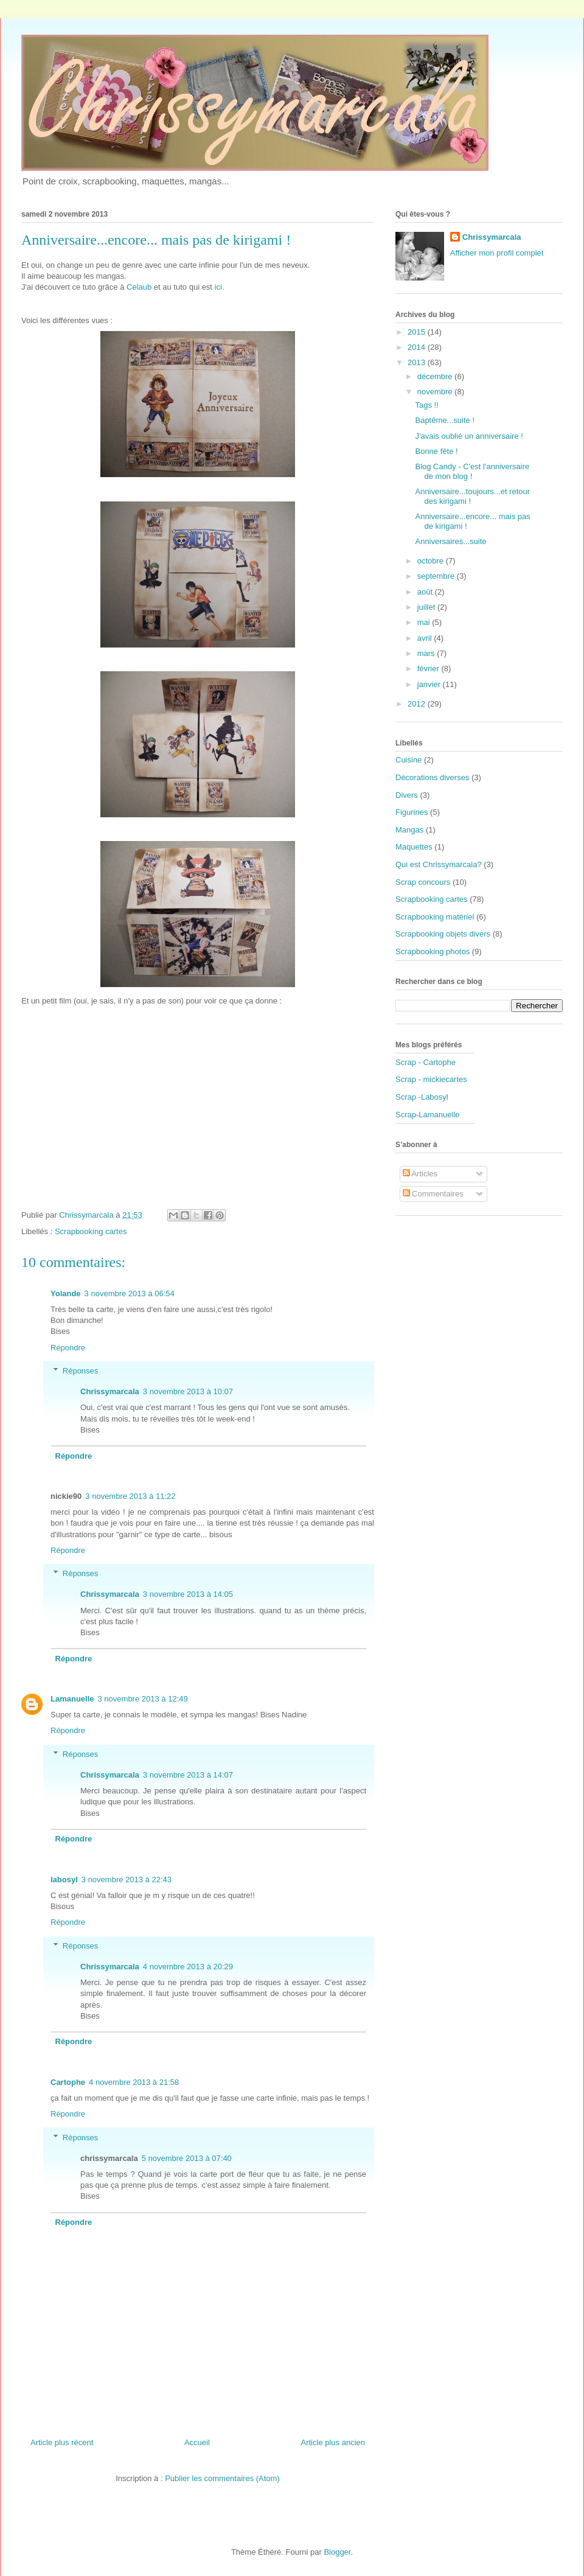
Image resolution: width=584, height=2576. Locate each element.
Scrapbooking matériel (434, 916)
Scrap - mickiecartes (431, 1079)
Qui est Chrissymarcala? (438, 864)
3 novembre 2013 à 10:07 (188, 1391)
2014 (418, 347)
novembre (435, 391)
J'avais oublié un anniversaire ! (469, 436)
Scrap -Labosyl (421, 1096)
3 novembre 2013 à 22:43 (127, 1879)
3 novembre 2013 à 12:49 (143, 1698)
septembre (437, 576)
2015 (418, 332)
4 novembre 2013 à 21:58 (134, 2082)
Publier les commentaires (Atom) (222, 2478)
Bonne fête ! (436, 451)
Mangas (409, 829)
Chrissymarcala (109, 1391)
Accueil (197, 2442)
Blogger (337, 2552)
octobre (431, 560)
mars (427, 653)
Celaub (139, 286)
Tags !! (426, 405)
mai (425, 622)
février (429, 668)
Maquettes (414, 846)
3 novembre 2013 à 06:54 (130, 1293)
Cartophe (67, 2082)
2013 (418, 362)
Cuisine (408, 759)
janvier (430, 684)
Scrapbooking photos (432, 951)
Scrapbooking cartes (91, 1231)
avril (425, 638)
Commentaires (433, 1193)
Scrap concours (422, 882)
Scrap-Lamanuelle (427, 1114)
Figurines (411, 812)
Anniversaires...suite (450, 541)
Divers (406, 795)
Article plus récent (61, 2442)
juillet (427, 607)
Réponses (81, 1370)
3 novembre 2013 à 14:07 (188, 1774)
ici (218, 286)
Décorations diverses (432, 777)
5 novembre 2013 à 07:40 (187, 2158)
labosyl (64, 1879)
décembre (435, 376)
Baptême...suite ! (444, 420)
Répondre (67, 1347)
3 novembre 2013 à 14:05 (188, 1594)
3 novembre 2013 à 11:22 (130, 1496)
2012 (418, 703)
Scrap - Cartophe (425, 1062)
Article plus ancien (333, 2442)
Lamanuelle (72, 1698)
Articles (420, 1173)
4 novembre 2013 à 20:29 (188, 1966)
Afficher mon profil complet (497, 252)
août (426, 591)
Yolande (65, 1293)
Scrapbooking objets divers (442, 933)
